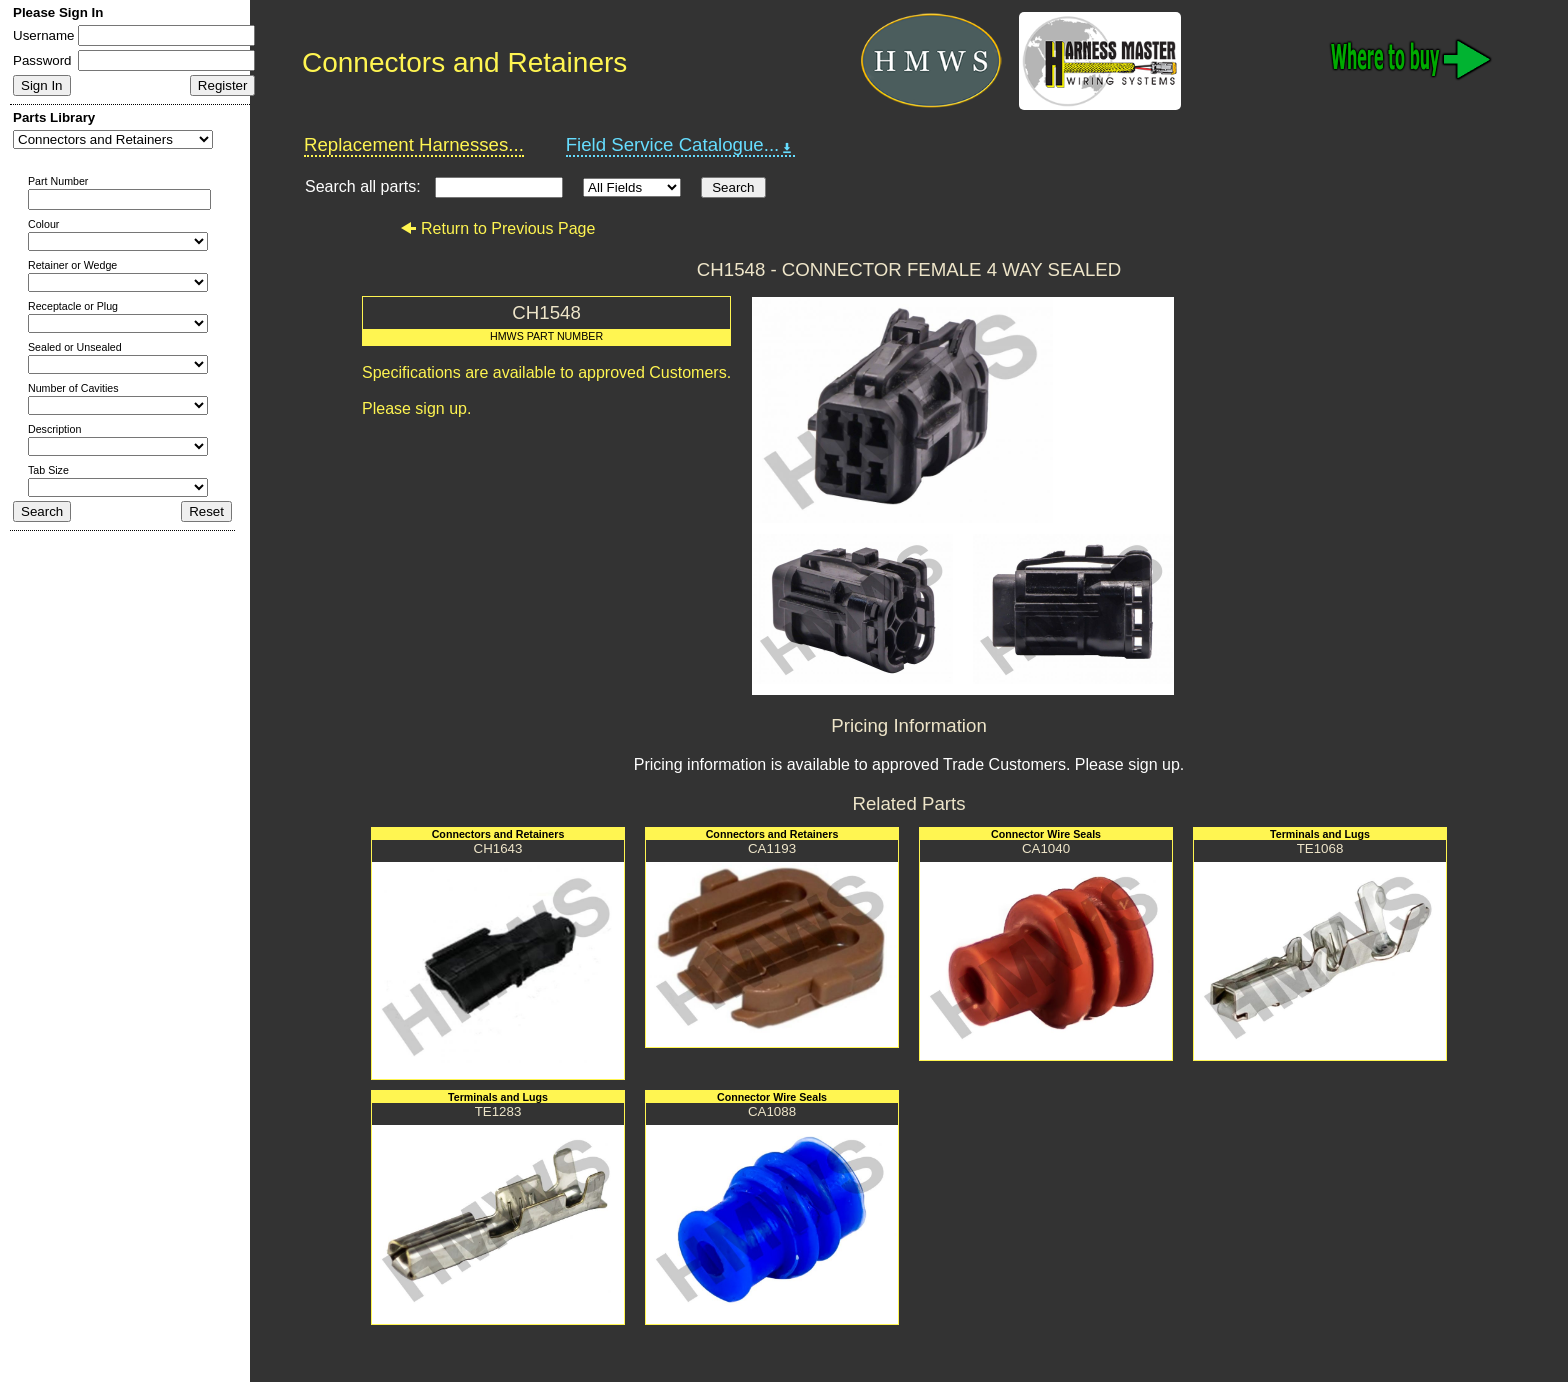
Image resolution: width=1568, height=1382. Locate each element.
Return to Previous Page (497, 228)
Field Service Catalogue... (681, 145)
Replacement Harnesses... (414, 144)
